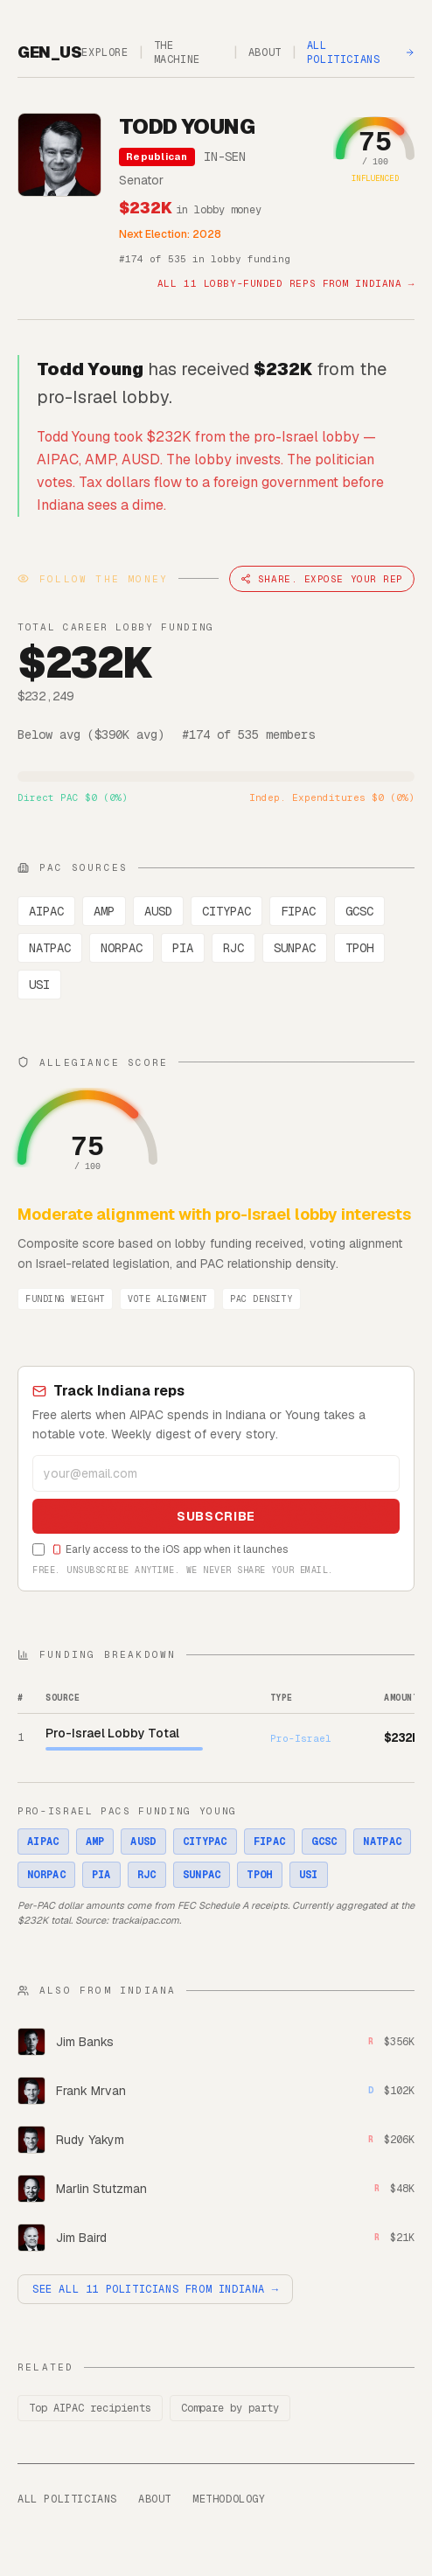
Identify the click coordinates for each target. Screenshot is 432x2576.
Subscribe (216, 1516)
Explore (104, 52)
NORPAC (122, 948)
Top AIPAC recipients (90, 2408)
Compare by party (230, 2408)
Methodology (229, 2499)
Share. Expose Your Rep (321, 579)
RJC (233, 948)
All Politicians (361, 52)
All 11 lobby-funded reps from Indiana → (286, 283)
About (265, 52)
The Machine (177, 52)
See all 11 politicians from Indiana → (155, 2289)
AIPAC (46, 911)
